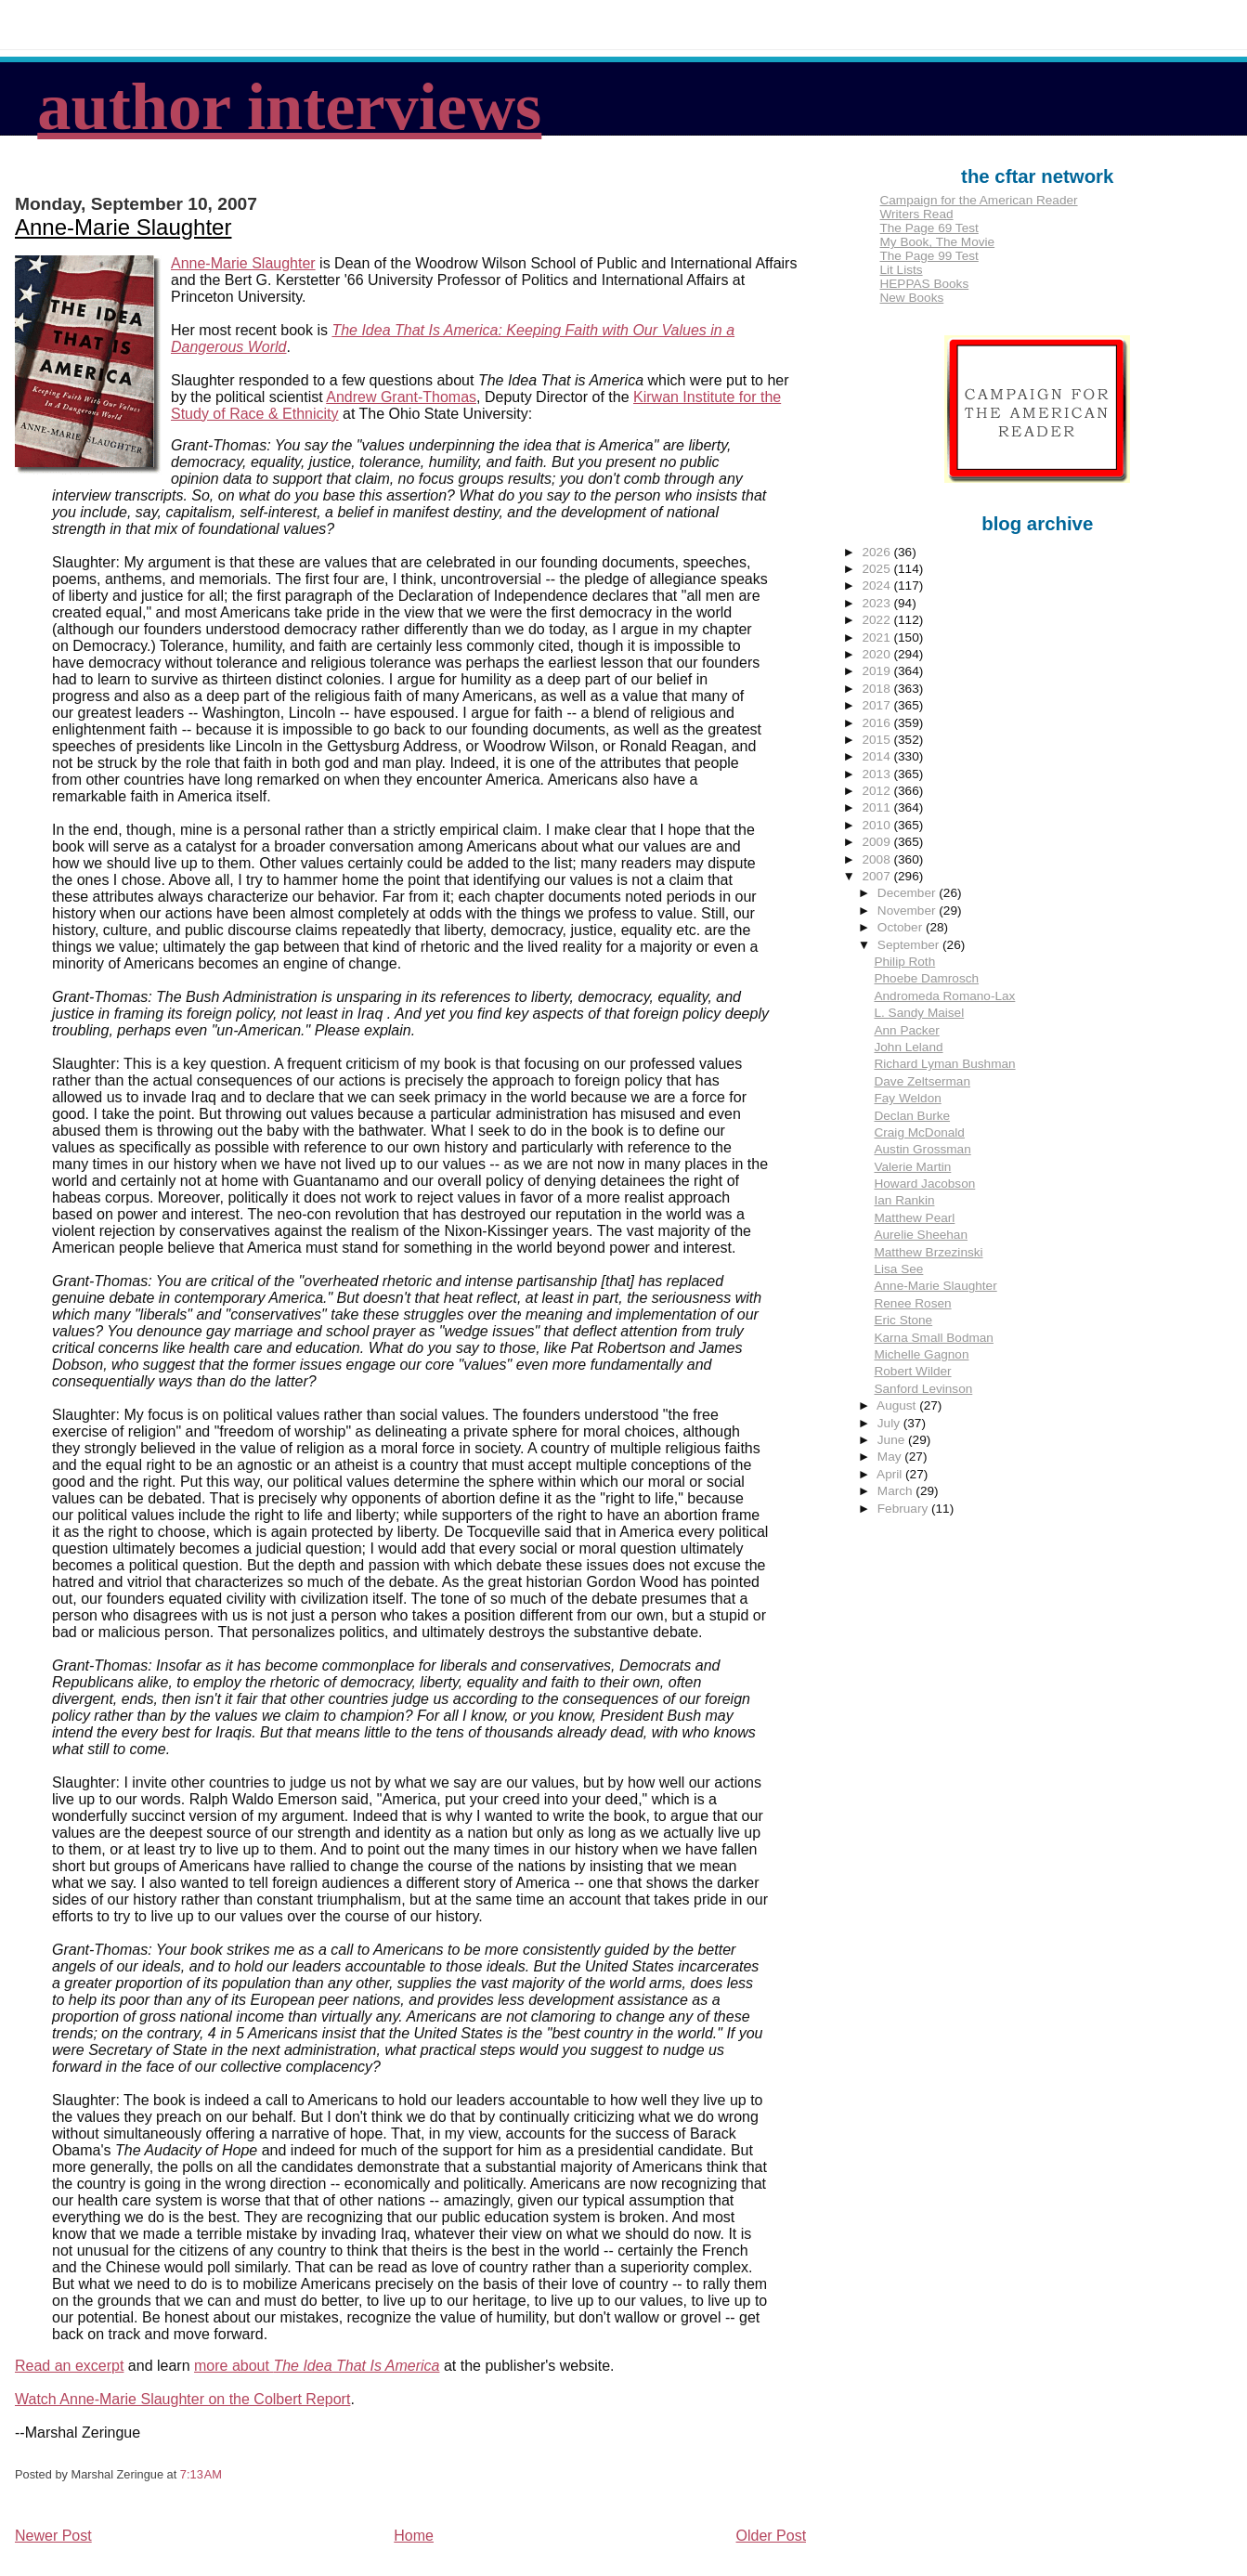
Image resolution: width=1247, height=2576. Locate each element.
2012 (878, 791)
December (908, 893)
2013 (878, 774)
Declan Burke (912, 1116)
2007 (878, 876)
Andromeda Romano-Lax (944, 996)
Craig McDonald (919, 1132)
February (904, 1509)
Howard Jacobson (924, 1183)
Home (414, 2535)
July (890, 1423)
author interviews (289, 107)
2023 (878, 603)
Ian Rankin (904, 1200)
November (908, 910)
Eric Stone (903, 1320)
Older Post (771, 2535)
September (909, 945)
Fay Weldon (907, 1098)
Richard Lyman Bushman (944, 1064)
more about (233, 2366)
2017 (878, 705)
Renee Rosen (912, 1303)
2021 (878, 637)
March (896, 1491)
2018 (878, 689)
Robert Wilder (912, 1371)
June (892, 1440)
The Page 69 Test (928, 228)
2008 (878, 859)
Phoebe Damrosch (926, 978)
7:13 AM (201, 2474)
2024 (878, 585)
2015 (878, 740)
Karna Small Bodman (933, 1338)
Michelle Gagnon (921, 1354)
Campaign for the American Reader (978, 200)
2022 (878, 620)
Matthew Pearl (914, 1218)
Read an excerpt (69, 2366)
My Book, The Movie (936, 242)
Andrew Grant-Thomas (401, 397)
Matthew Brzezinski (928, 1252)
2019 (878, 671)
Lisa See (898, 1269)
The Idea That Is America (356, 2366)
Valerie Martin (912, 1167)
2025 (878, 569)
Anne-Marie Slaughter (123, 227)
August (898, 1405)
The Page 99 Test (928, 256)
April (891, 1474)
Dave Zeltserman (922, 1081)
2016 (878, 723)
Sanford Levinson (923, 1389)
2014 (878, 756)
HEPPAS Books (923, 284)
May (890, 1457)
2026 (878, 552)
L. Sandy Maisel (919, 1013)
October (901, 927)
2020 (878, 654)
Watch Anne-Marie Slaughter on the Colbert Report (182, 2399)
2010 (878, 825)
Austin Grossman (922, 1149)
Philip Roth (904, 962)
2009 (878, 842)
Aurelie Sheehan (921, 1235)
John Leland (908, 1047)
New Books (911, 298)
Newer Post (53, 2535)
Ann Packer (906, 1030)
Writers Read (916, 214)
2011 (878, 807)
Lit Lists (900, 270)
